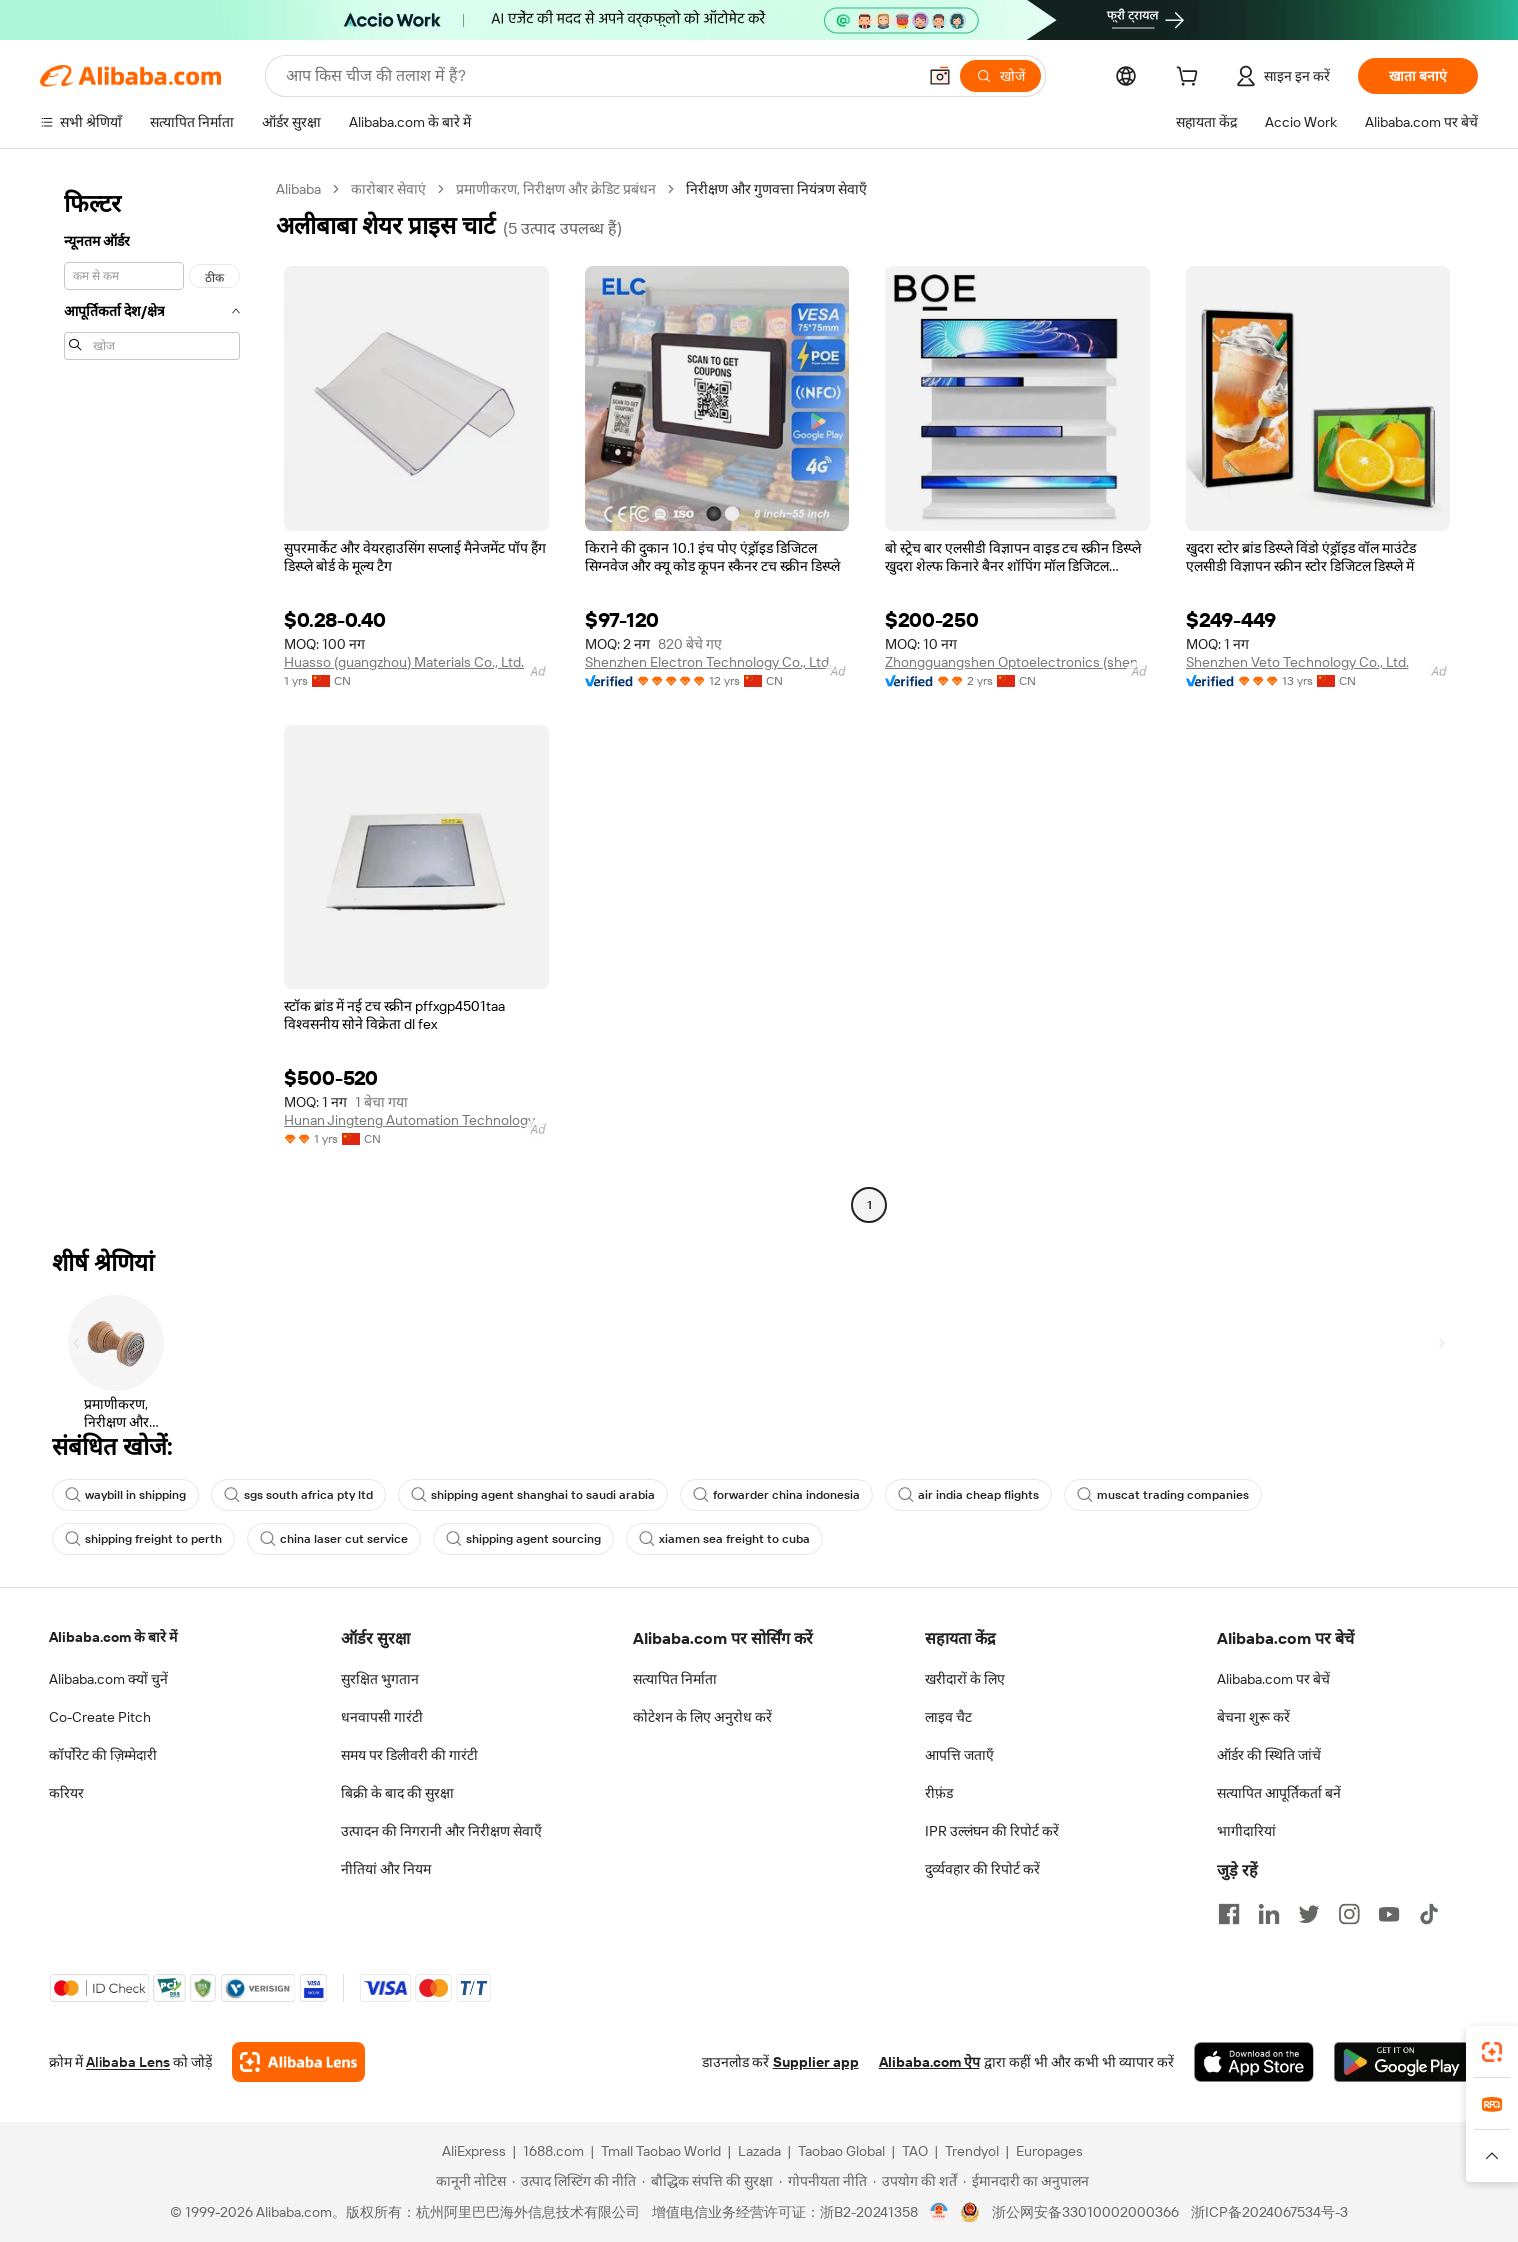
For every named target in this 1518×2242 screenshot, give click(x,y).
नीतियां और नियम (386, 1869)
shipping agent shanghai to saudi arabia (533, 1495)
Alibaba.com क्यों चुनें (108, 1679)
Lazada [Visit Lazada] (759, 2151)
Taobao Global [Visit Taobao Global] (841, 2151)
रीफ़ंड (939, 1793)
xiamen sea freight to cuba (724, 1539)
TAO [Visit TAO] (915, 2151)
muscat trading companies (1163, 1495)
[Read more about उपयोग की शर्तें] (915, 2181)
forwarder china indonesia (776, 1495)
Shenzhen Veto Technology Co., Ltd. (1297, 662)
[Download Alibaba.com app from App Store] (1254, 2062)
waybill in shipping (125, 1495)
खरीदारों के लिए (965, 1679)
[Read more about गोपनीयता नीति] (823, 2181)
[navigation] (152, 699)
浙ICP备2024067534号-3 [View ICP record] (1269, 2212)
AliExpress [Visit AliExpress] (474, 2151)
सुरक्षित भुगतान (380, 1679)
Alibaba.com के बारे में (113, 1637)
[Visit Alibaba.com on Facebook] (1229, 1914)
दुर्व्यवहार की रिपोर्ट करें (982, 1869)
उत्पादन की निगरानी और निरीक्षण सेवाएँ (441, 1831)
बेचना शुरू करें (1253, 1717)
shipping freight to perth (143, 1539)
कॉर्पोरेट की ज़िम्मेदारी (103, 1755)
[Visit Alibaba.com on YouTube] (1389, 1914)
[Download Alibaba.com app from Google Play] (1401, 2062)
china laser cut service (334, 1539)
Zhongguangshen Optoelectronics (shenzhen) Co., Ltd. (1017, 662)
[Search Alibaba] (599, 76)
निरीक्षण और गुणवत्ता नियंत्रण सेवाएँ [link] (776, 189)
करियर (66, 1793)
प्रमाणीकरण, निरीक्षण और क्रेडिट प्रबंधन (556, 189)
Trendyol (972, 2151)
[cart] (1191, 79)
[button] (940, 76)
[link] (1492, 2052)
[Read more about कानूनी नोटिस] (468, 2181)
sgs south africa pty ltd (298, 1495)
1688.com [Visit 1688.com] (553, 2151)
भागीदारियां (1246, 1831)
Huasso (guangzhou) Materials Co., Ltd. (404, 662)
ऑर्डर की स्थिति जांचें (1269, 1755)
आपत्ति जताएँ (959, 1755)
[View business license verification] (939, 2212)
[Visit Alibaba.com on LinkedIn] (1269, 1914)
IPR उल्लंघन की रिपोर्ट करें (992, 1831)
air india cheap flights (968, 1495)
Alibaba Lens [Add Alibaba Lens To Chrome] (128, 2062)
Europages (1049, 2151)
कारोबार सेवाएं (388, 189)
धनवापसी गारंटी (382, 1717)
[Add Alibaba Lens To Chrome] (298, 2062)
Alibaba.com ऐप (929, 2062)
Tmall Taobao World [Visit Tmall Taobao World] (661, 2151)
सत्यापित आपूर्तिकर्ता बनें (1279, 1793)
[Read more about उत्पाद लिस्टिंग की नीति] (574, 2181)
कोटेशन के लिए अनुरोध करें (702, 1717)
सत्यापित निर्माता (675, 1679)
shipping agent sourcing (523, 1539)
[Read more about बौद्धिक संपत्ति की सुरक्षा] (707, 2181)
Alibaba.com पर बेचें (1273, 1679)
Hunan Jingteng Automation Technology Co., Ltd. (416, 1120)
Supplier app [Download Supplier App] (816, 2062)
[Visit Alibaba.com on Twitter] (1309, 1914)
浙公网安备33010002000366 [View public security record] (1085, 2212)
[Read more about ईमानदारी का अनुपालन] (1026, 2181)
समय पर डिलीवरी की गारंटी (409, 1755)
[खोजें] (1000, 76)
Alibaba (298, 189)
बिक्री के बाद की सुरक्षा (397, 1793)
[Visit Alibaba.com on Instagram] (1349, 1914)
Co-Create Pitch (100, 1717)
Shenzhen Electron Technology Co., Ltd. (708, 662)
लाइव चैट (948, 1717)
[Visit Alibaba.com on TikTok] (1429, 1914)
